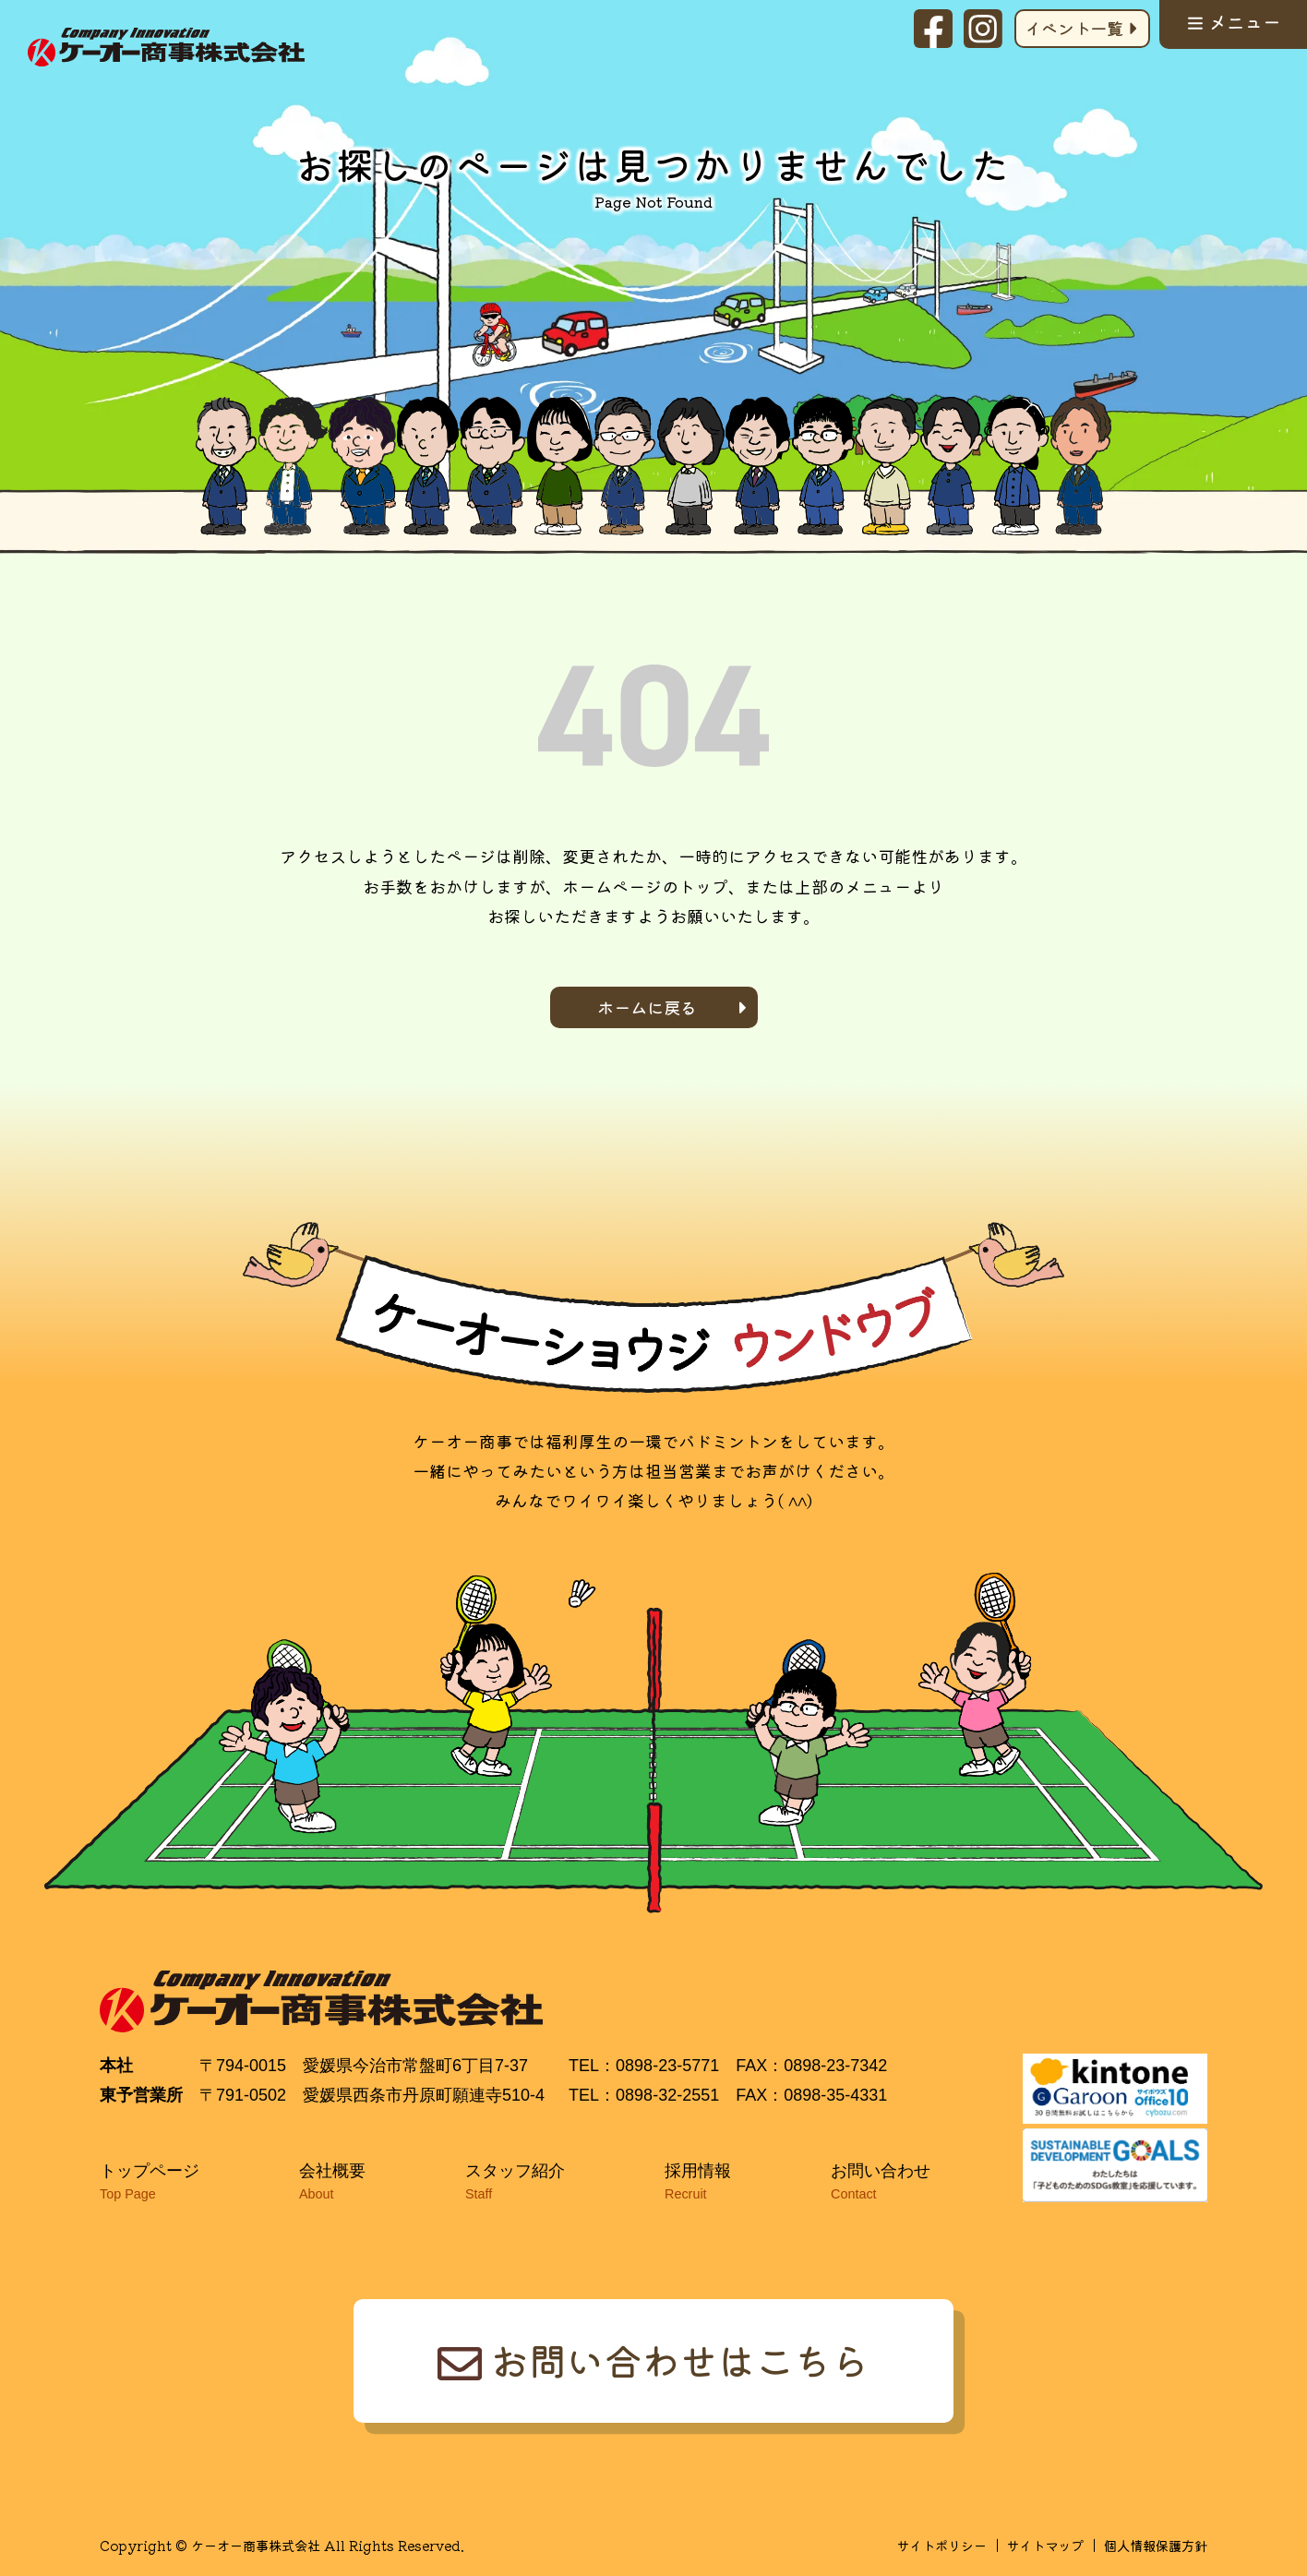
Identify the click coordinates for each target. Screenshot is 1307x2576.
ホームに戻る (647, 1007)
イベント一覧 (1074, 28)
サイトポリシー (941, 2545)
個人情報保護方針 (1155, 2545)
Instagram (983, 28)
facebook (933, 28)
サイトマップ (1045, 2545)
